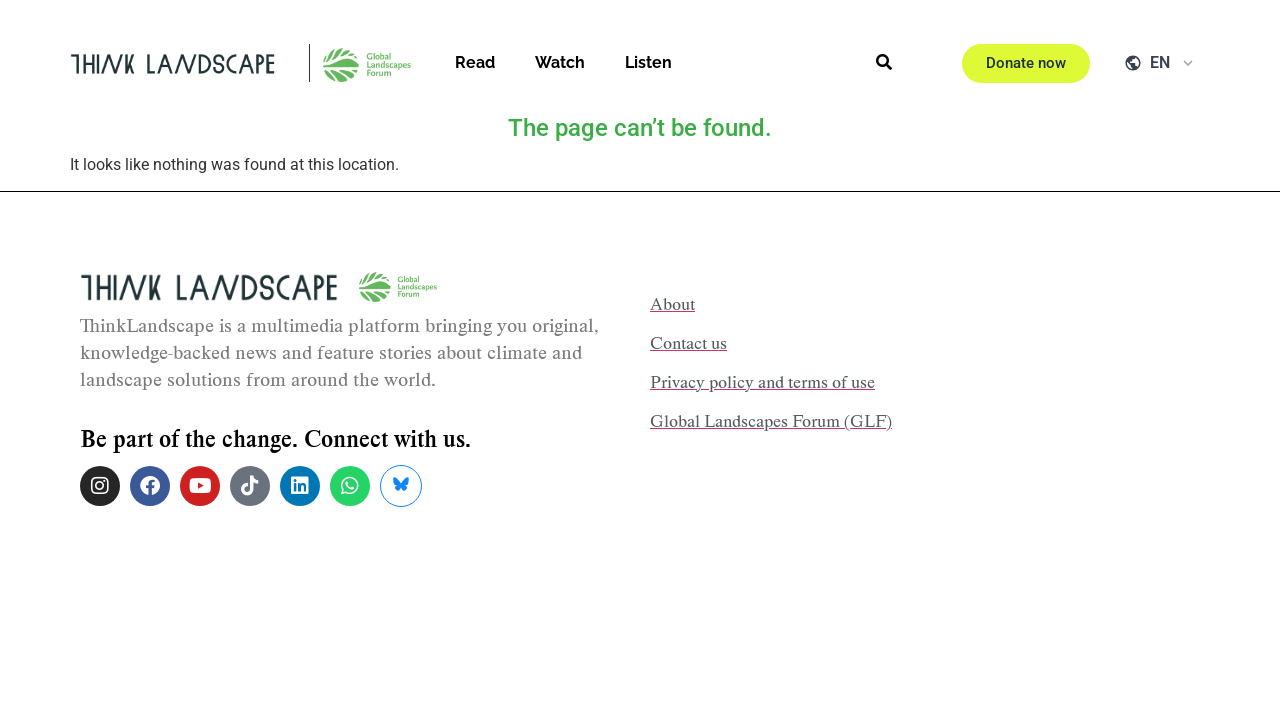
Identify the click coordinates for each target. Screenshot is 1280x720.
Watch (560, 62)
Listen (648, 62)
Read (475, 62)
